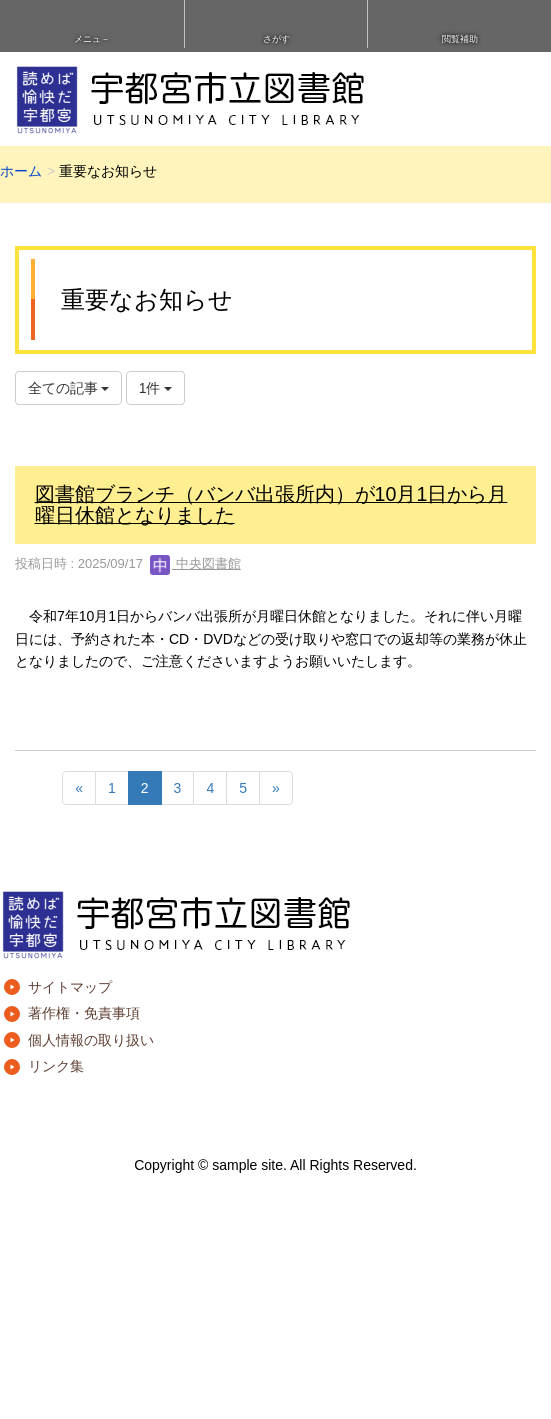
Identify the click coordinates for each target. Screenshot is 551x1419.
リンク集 (56, 1066)
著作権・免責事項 (84, 1013)
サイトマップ (70, 987)
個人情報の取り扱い (91, 1040)
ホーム (21, 171)
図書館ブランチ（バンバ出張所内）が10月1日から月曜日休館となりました (271, 505)
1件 (156, 388)
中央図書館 (195, 563)
